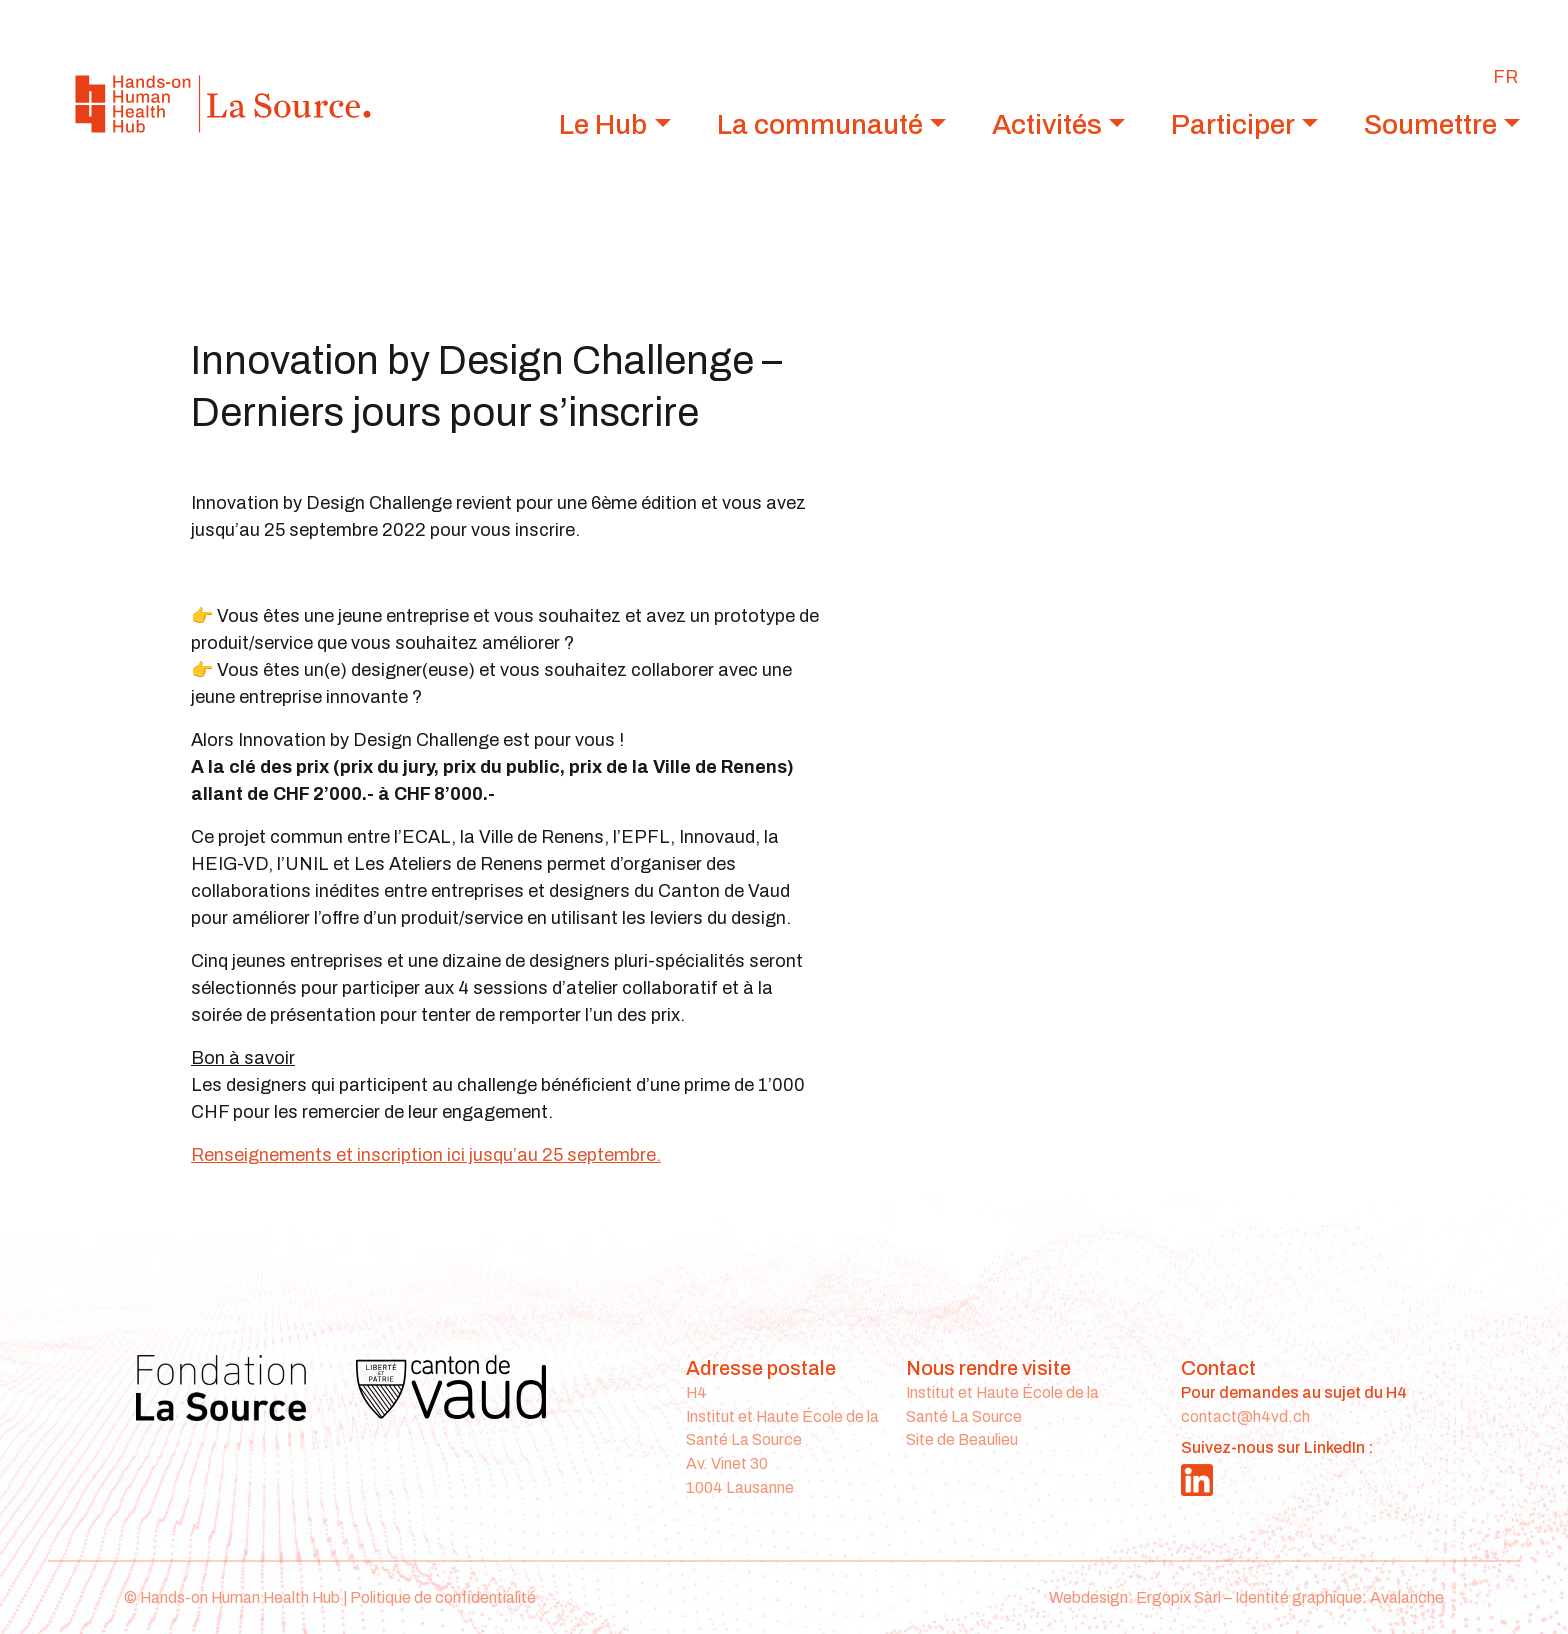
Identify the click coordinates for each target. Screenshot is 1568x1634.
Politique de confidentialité (443, 1597)
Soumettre (1430, 124)
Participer (1233, 124)
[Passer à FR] (1505, 77)
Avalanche (1407, 1597)
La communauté (820, 124)
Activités (1047, 124)
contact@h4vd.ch (1245, 1416)
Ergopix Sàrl (1178, 1597)
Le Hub (603, 124)
